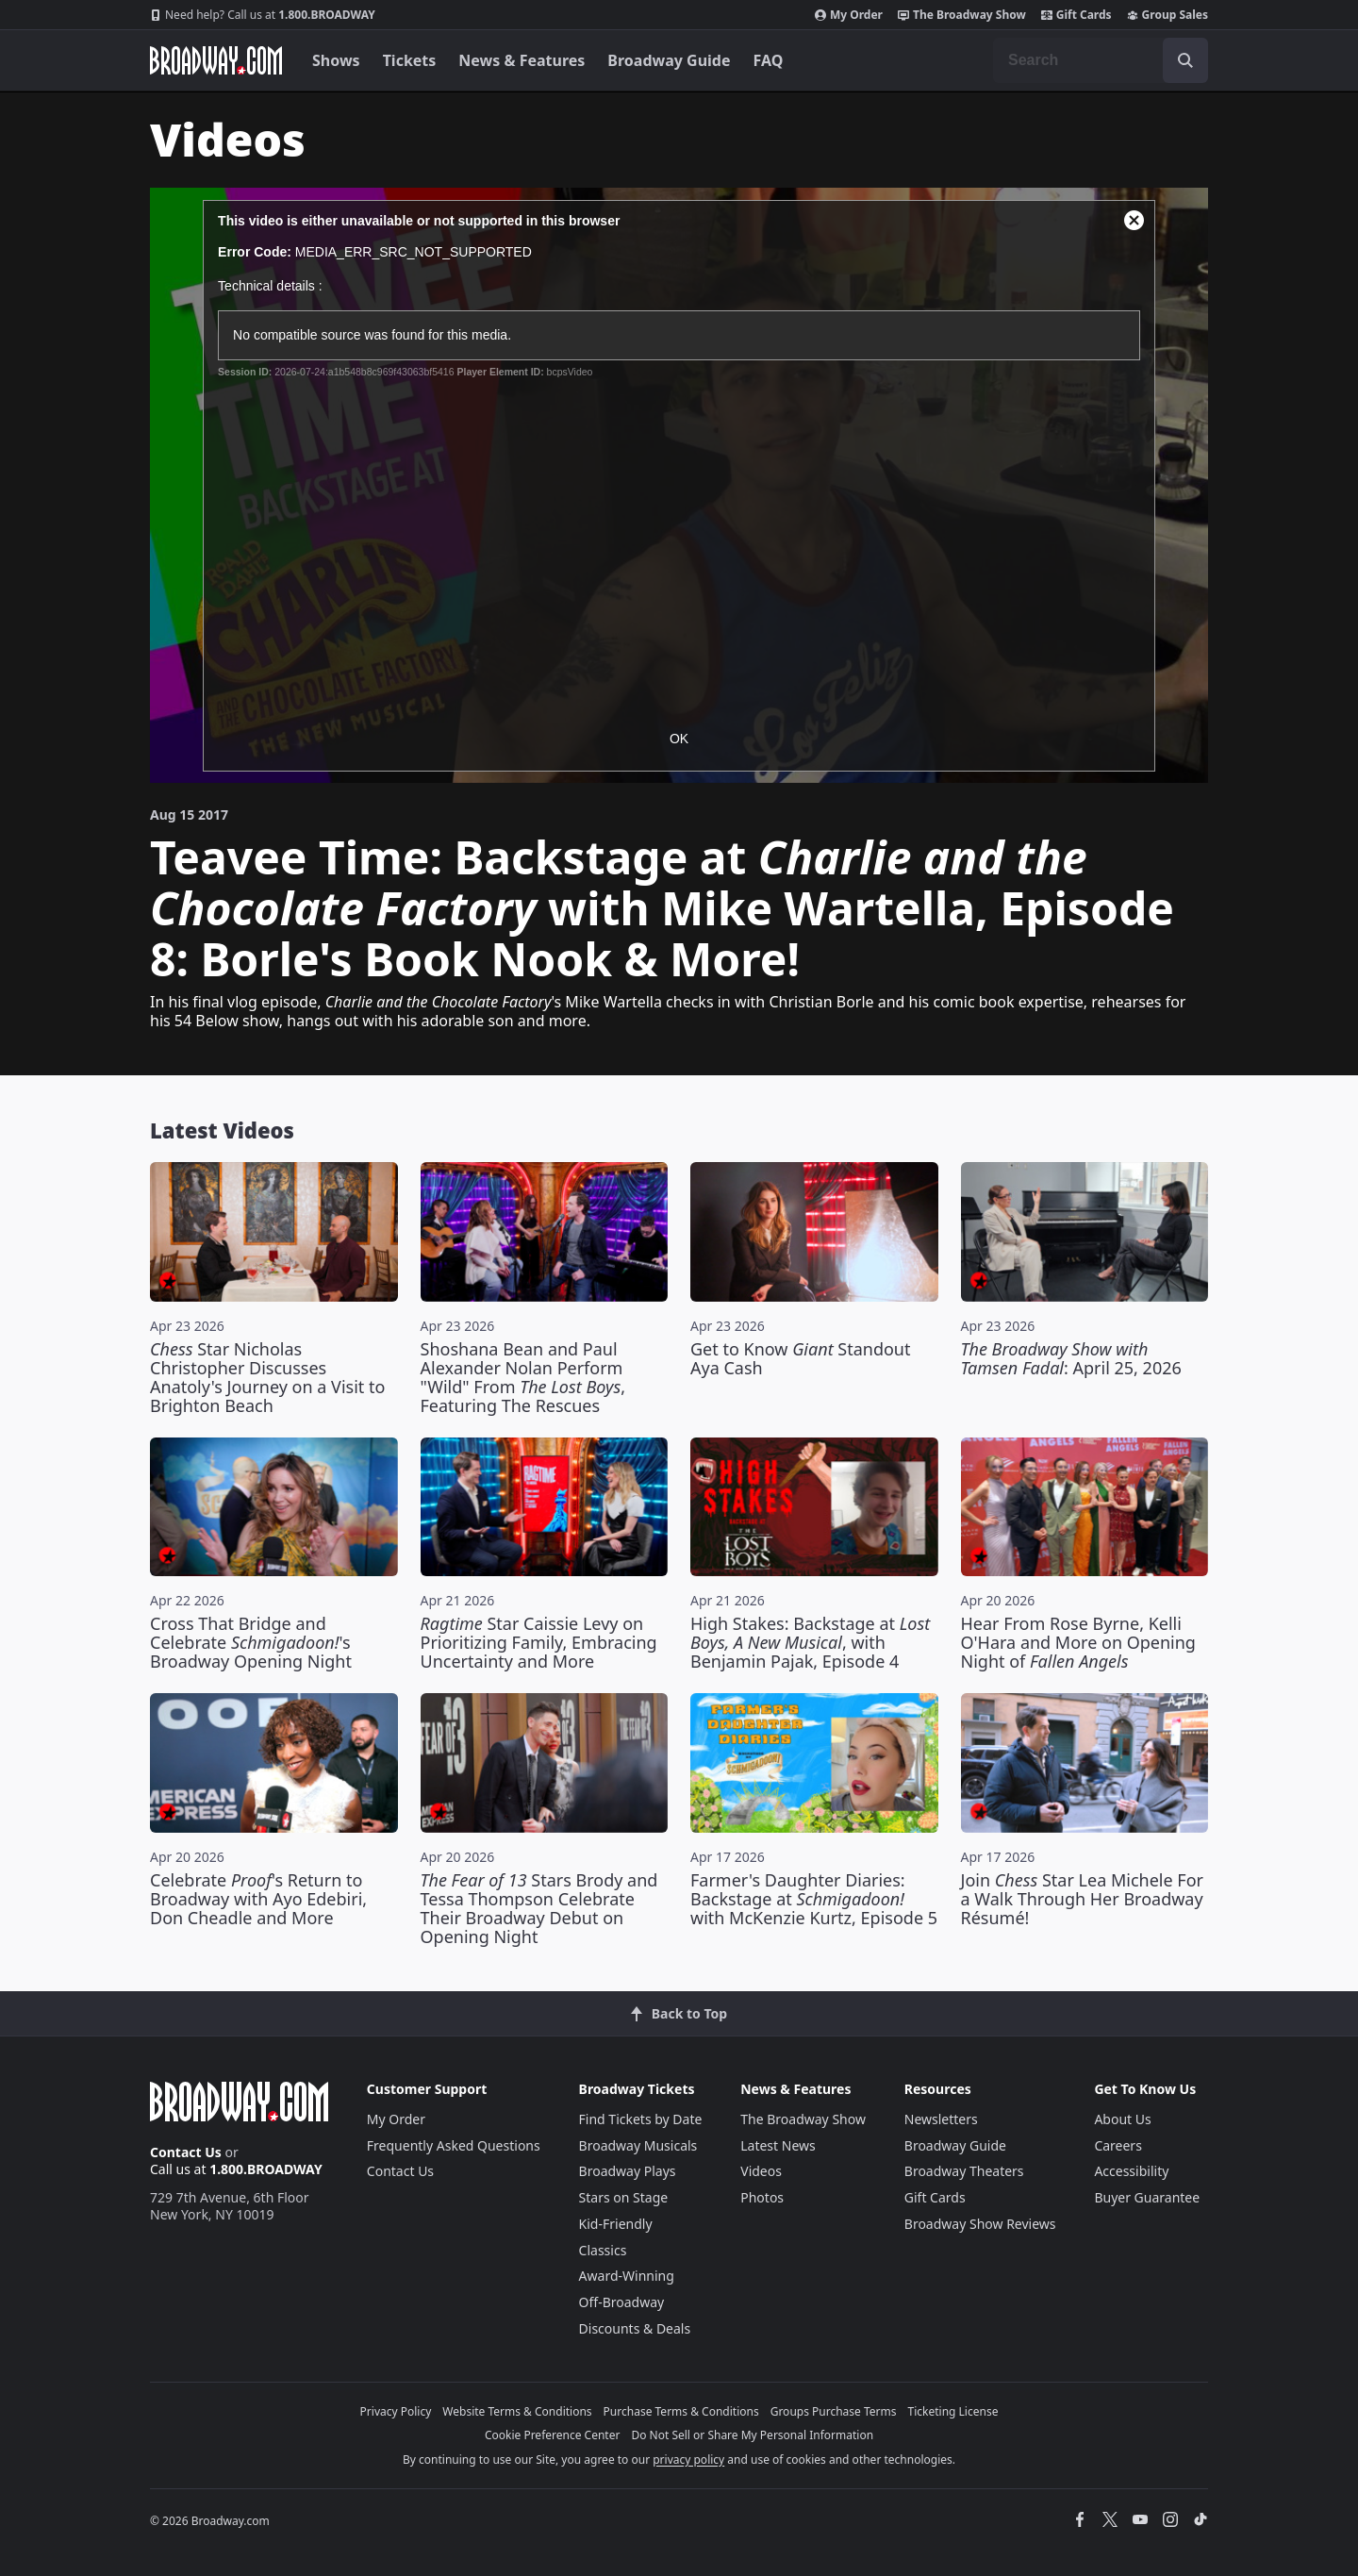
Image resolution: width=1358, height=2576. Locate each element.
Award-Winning (626, 2276)
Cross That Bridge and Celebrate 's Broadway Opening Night (251, 1642)
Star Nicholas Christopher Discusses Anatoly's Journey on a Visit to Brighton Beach (267, 1377)
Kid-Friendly (616, 2224)
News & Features (521, 60)
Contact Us (186, 2152)
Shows (336, 60)
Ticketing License (953, 2411)
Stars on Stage (624, 2197)
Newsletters (941, 2119)
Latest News (778, 2145)
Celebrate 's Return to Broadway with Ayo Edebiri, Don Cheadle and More (258, 1899)
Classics (603, 2250)
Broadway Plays (627, 2171)
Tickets (410, 60)
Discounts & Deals (635, 2328)
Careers (1117, 2145)
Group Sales (1167, 15)
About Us (1122, 2119)
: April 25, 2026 (1071, 1358)
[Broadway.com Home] (216, 60)
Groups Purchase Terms (833, 2411)
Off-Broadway (622, 2302)
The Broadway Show (962, 15)
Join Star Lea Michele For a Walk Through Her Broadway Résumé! (1082, 1899)
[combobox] (1100, 60)
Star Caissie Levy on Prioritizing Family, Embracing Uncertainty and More (539, 1642)
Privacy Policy (396, 2411)
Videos (761, 2171)
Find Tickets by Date (641, 2119)
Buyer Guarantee (1147, 2197)
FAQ (769, 60)
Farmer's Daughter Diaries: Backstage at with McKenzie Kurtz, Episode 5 (813, 1899)
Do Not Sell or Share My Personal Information (752, 2435)
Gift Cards (1076, 15)
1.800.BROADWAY (262, 15)
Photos (762, 2197)
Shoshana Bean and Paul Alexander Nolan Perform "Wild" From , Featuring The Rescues (523, 1377)
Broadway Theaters (964, 2171)
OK (679, 738)
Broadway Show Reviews (980, 2224)
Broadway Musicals (638, 2145)
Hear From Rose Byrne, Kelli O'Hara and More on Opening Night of (1078, 1642)
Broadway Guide (668, 60)
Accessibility (1131, 2171)
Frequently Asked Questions (453, 2145)
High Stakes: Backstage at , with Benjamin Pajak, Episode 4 (810, 1642)
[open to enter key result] (1185, 60)
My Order (849, 15)
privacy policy (688, 2459)
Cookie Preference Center (553, 2435)
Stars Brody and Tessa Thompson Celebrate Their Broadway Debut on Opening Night (539, 1908)
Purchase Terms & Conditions (681, 2411)
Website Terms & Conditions (516, 2411)
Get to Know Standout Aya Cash (800, 1358)
